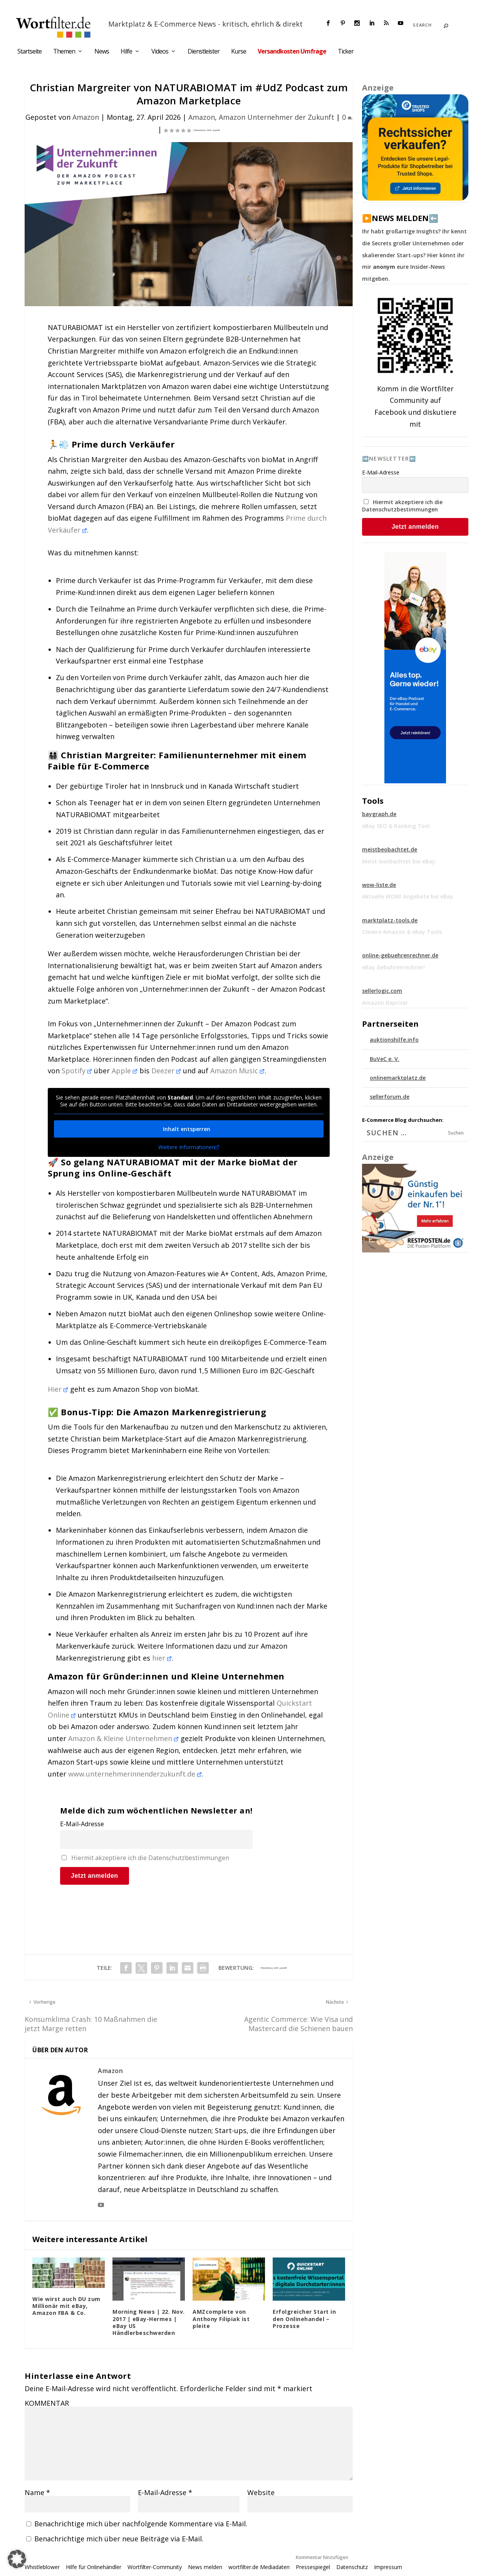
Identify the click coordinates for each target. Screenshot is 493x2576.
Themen (64, 51)
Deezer (166, 1070)
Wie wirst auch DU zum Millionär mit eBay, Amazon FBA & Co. (66, 2305)
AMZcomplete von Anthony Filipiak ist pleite (221, 2318)
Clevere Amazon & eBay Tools (402, 931)
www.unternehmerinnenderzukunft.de (135, 1773)
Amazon (85, 117)
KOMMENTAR (47, 2403)
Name (37, 2492)
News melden (205, 2567)
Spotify (77, 1070)
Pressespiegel (313, 2567)
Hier (58, 1389)
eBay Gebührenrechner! (393, 967)
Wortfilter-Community (154, 2567)
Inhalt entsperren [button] (189, 1129)
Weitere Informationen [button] (189, 1147)
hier (162, 1658)
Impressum (388, 2567)
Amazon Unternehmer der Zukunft (276, 117)
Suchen (456, 1133)
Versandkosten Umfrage (292, 51)
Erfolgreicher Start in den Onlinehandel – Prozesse (304, 2318)
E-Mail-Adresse (82, 1824)
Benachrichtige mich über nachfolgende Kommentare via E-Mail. (140, 2523)
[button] (17, 2559)
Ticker (346, 51)
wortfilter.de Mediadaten (259, 2567)
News (101, 51)
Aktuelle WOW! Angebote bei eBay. (408, 896)
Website (261, 2492)
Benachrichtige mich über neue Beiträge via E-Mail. (118, 2538)
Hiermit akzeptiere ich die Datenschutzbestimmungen (150, 1858)
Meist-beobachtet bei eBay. (399, 861)
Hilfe (126, 51)
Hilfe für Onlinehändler (93, 2567)
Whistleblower (42, 2567)
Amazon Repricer (385, 1002)
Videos (159, 51)
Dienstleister (204, 51)
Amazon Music (237, 1070)
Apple (125, 1070)
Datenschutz (352, 2567)
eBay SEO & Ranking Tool (396, 826)
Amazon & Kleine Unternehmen (123, 1738)
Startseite (29, 51)
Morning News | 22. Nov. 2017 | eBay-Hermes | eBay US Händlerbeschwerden (148, 2322)
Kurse (238, 51)
